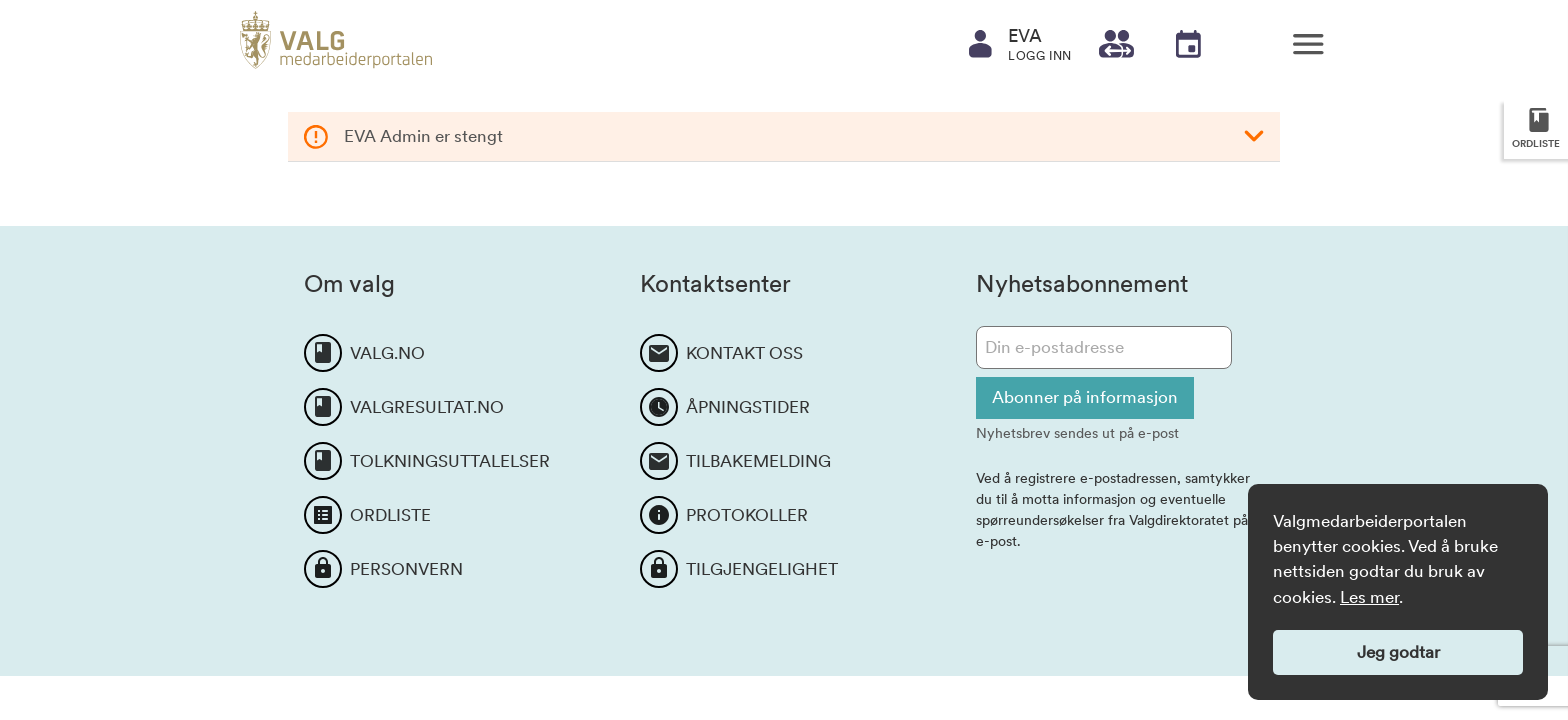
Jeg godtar (1398, 652)
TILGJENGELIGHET (762, 569)
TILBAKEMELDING (758, 461)
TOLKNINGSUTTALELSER (450, 461)
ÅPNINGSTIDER (748, 407)
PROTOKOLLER (747, 515)
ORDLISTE (390, 515)
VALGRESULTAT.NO (427, 407)
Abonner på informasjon (1085, 397)
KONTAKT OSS (744, 353)
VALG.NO (387, 353)
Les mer (1369, 597)
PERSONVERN (406, 569)
